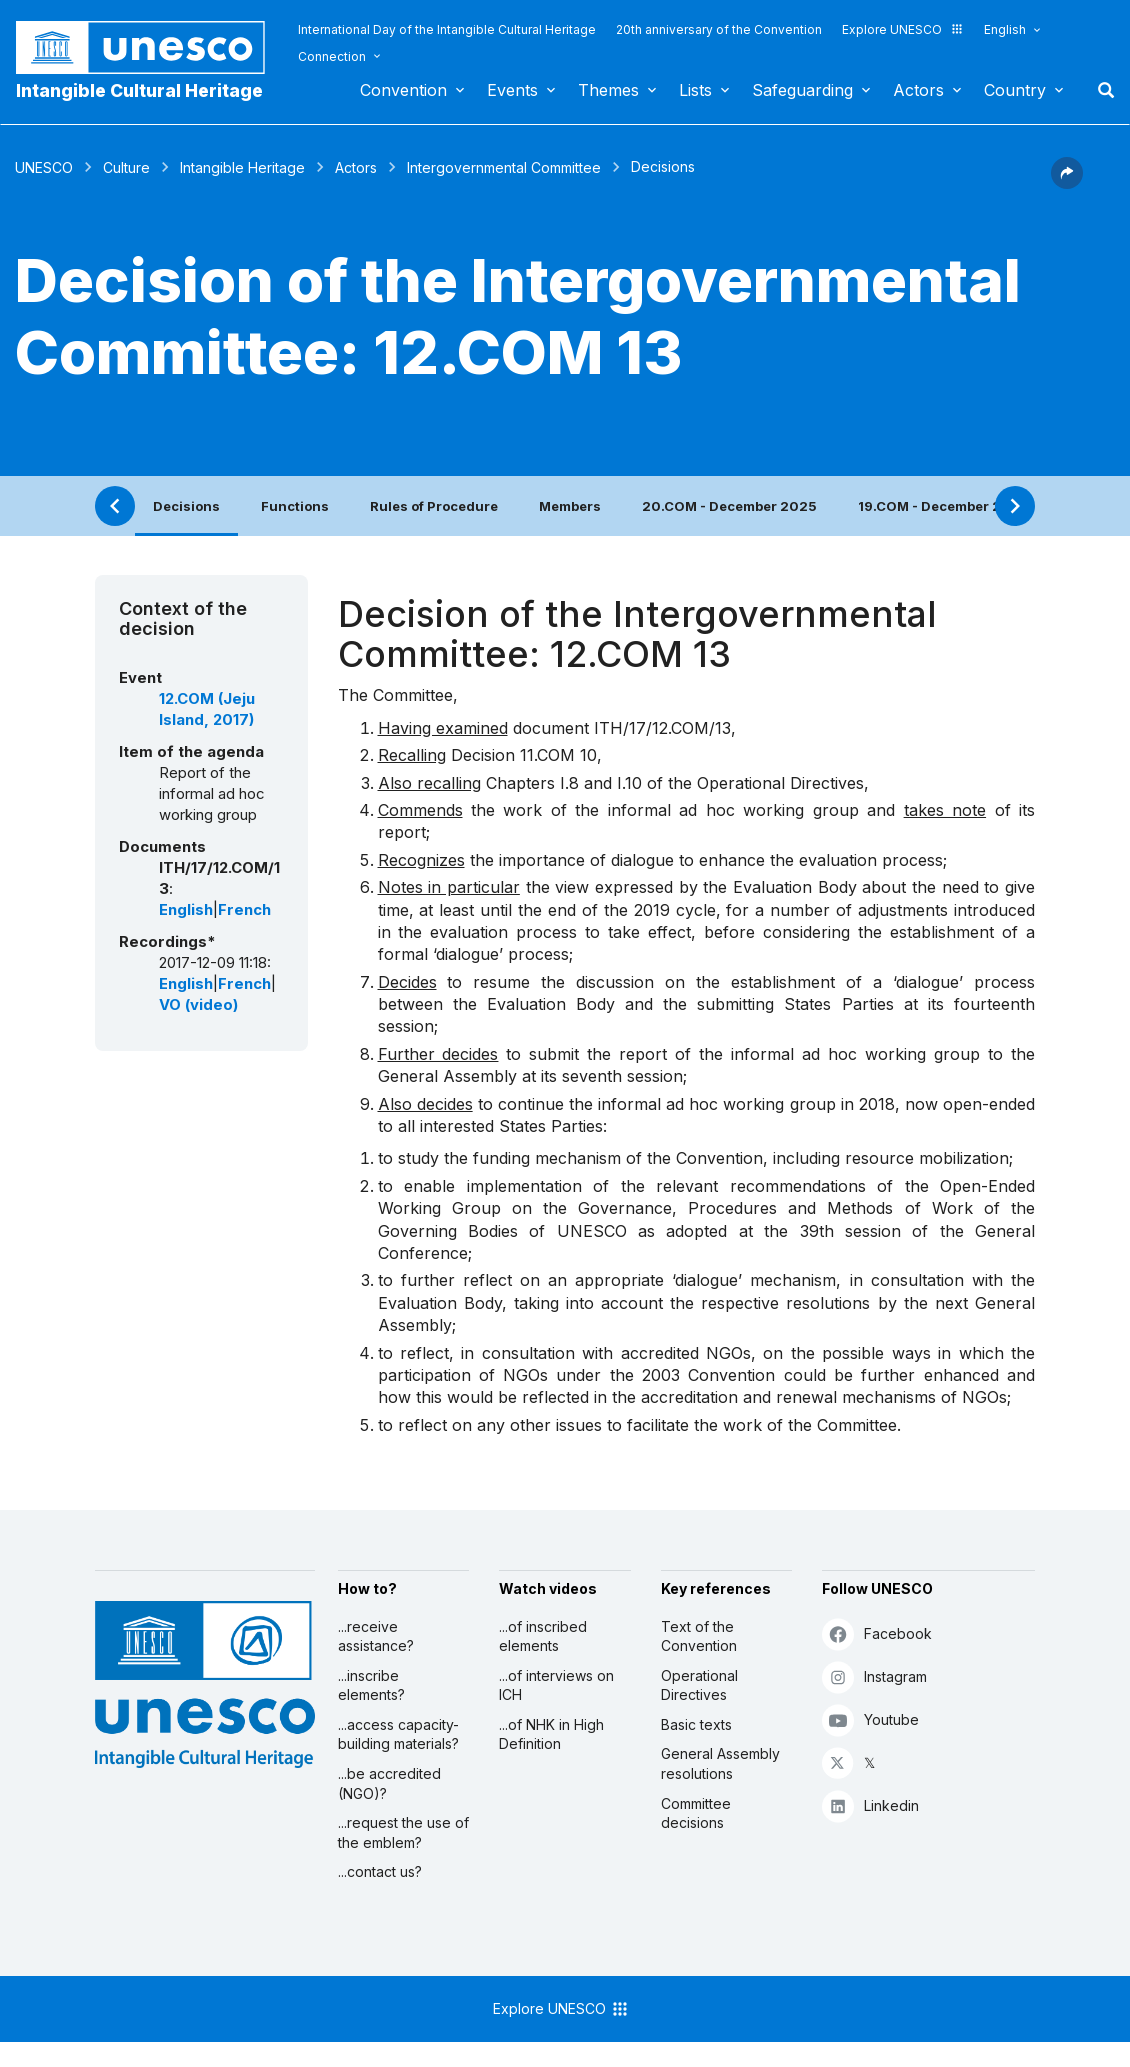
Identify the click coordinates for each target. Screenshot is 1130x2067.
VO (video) (198, 1005)
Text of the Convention (699, 1636)
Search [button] (1100, 90)
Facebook (877, 1633)
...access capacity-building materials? (398, 1734)
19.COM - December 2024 (943, 506)
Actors (918, 90)
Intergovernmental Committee (504, 167)
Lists (695, 90)
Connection (332, 56)
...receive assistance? (376, 1636)
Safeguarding (802, 90)
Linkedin (870, 1805)
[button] (1067, 183)
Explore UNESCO (903, 29)
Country (1015, 90)
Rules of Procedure (434, 506)
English (1005, 29)
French (244, 910)
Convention (403, 90)
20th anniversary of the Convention (719, 29)
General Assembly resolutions (720, 1763)
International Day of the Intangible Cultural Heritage (447, 29)
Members (570, 506)
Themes (608, 90)
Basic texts (696, 1724)
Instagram (874, 1676)
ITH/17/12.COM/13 (662, 728)
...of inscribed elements (543, 1636)
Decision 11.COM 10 (524, 755)
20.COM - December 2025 (729, 506)
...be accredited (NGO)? (389, 1783)
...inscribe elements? (371, 1685)
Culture (126, 167)
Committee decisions (696, 1813)
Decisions (186, 506)
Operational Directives (699, 1685)
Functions (295, 506)
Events (512, 90)
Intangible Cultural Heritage (139, 90)
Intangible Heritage (242, 167)
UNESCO (44, 167)
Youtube (870, 1719)
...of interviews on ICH (556, 1685)
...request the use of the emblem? (403, 1832)
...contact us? (380, 1871)
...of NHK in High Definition (551, 1734)
